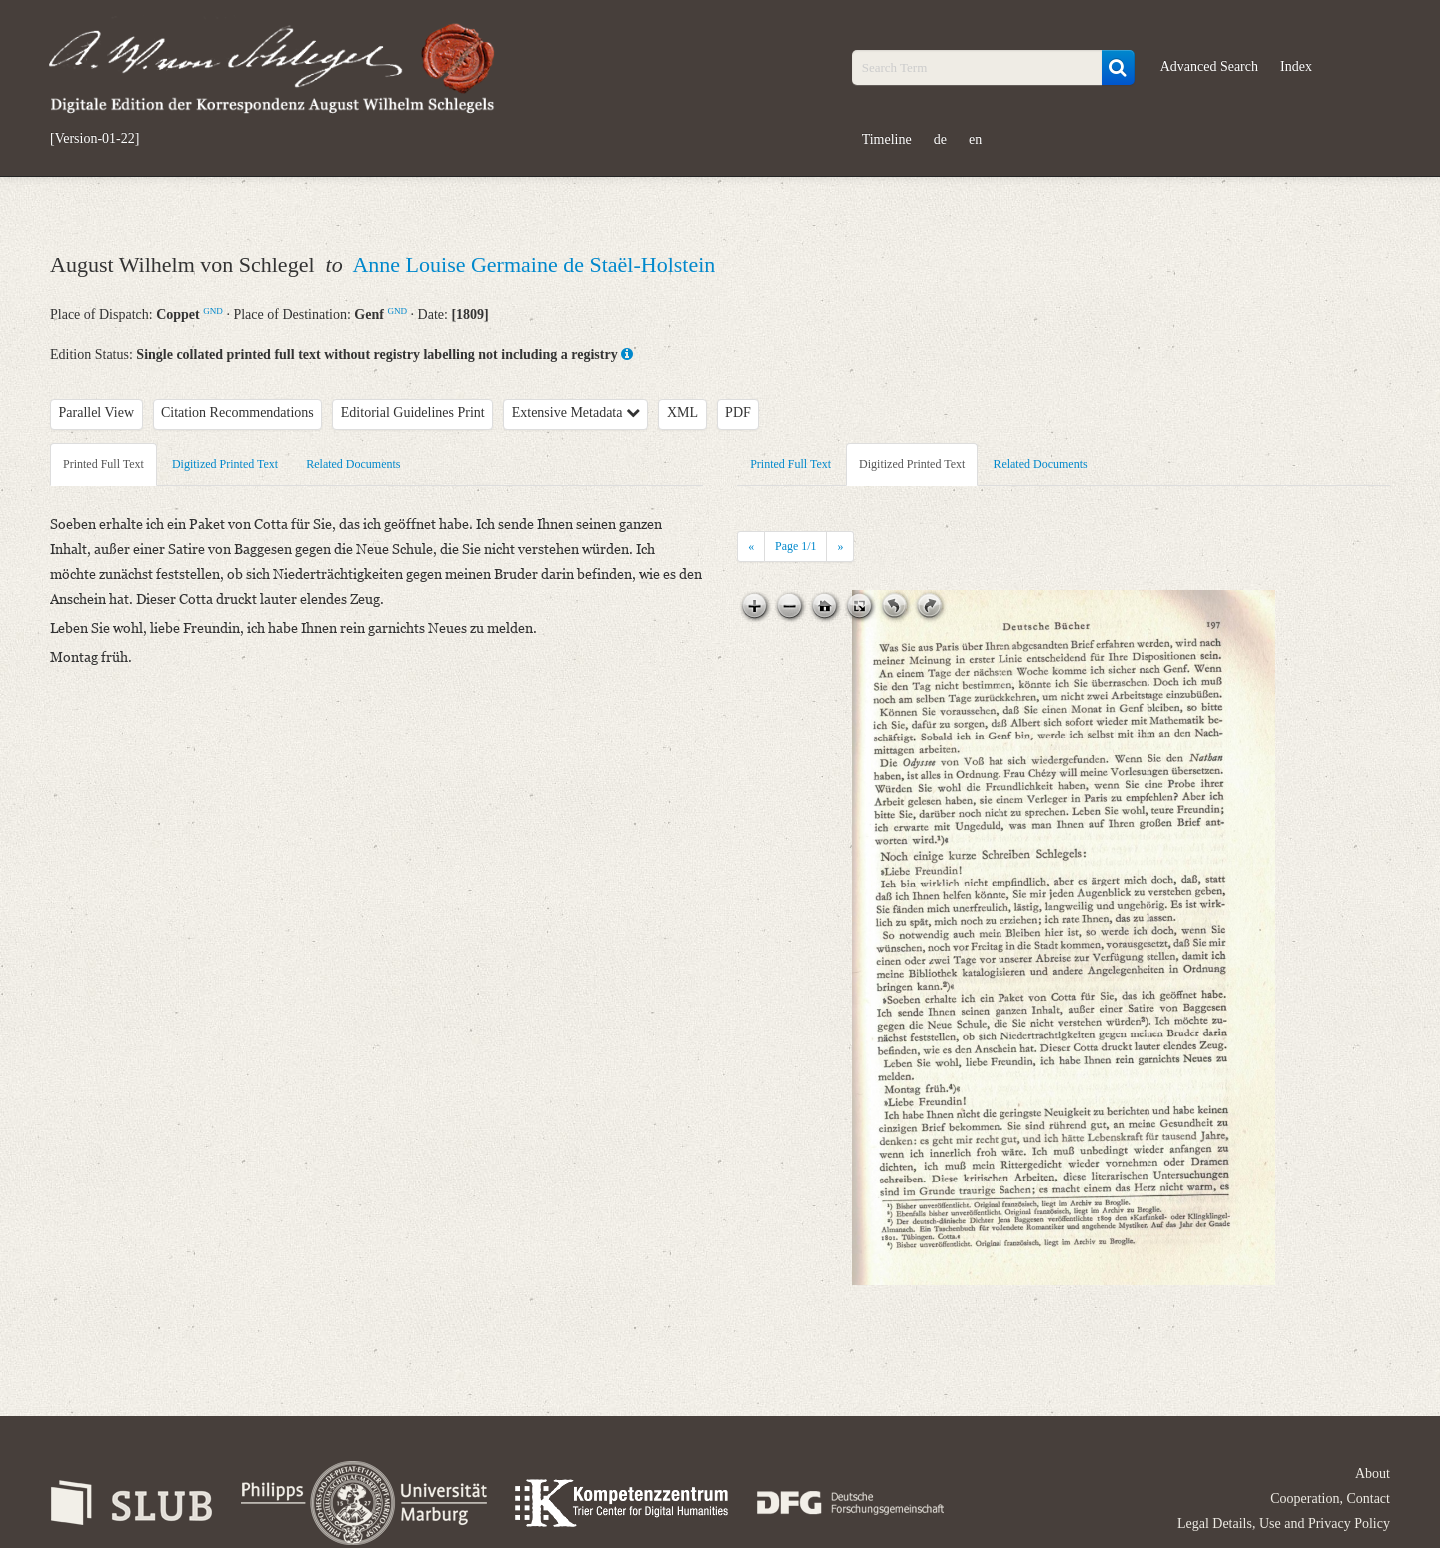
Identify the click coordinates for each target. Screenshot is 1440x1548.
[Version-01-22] (94, 139)
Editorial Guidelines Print (413, 412)
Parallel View (97, 412)
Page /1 (795, 546)
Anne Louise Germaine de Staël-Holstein (533, 264)
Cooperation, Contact (1330, 1498)
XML (682, 412)
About (1372, 1473)
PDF (738, 412)
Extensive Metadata (576, 412)
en (975, 139)
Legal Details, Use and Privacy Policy (1283, 1523)
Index (1296, 66)
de (940, 139)
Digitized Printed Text (225, 464)
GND (213, 311)
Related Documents (353, 464)
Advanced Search (1209, 66)
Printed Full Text (103, 464)
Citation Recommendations (237, 412)
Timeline (887, 139)
